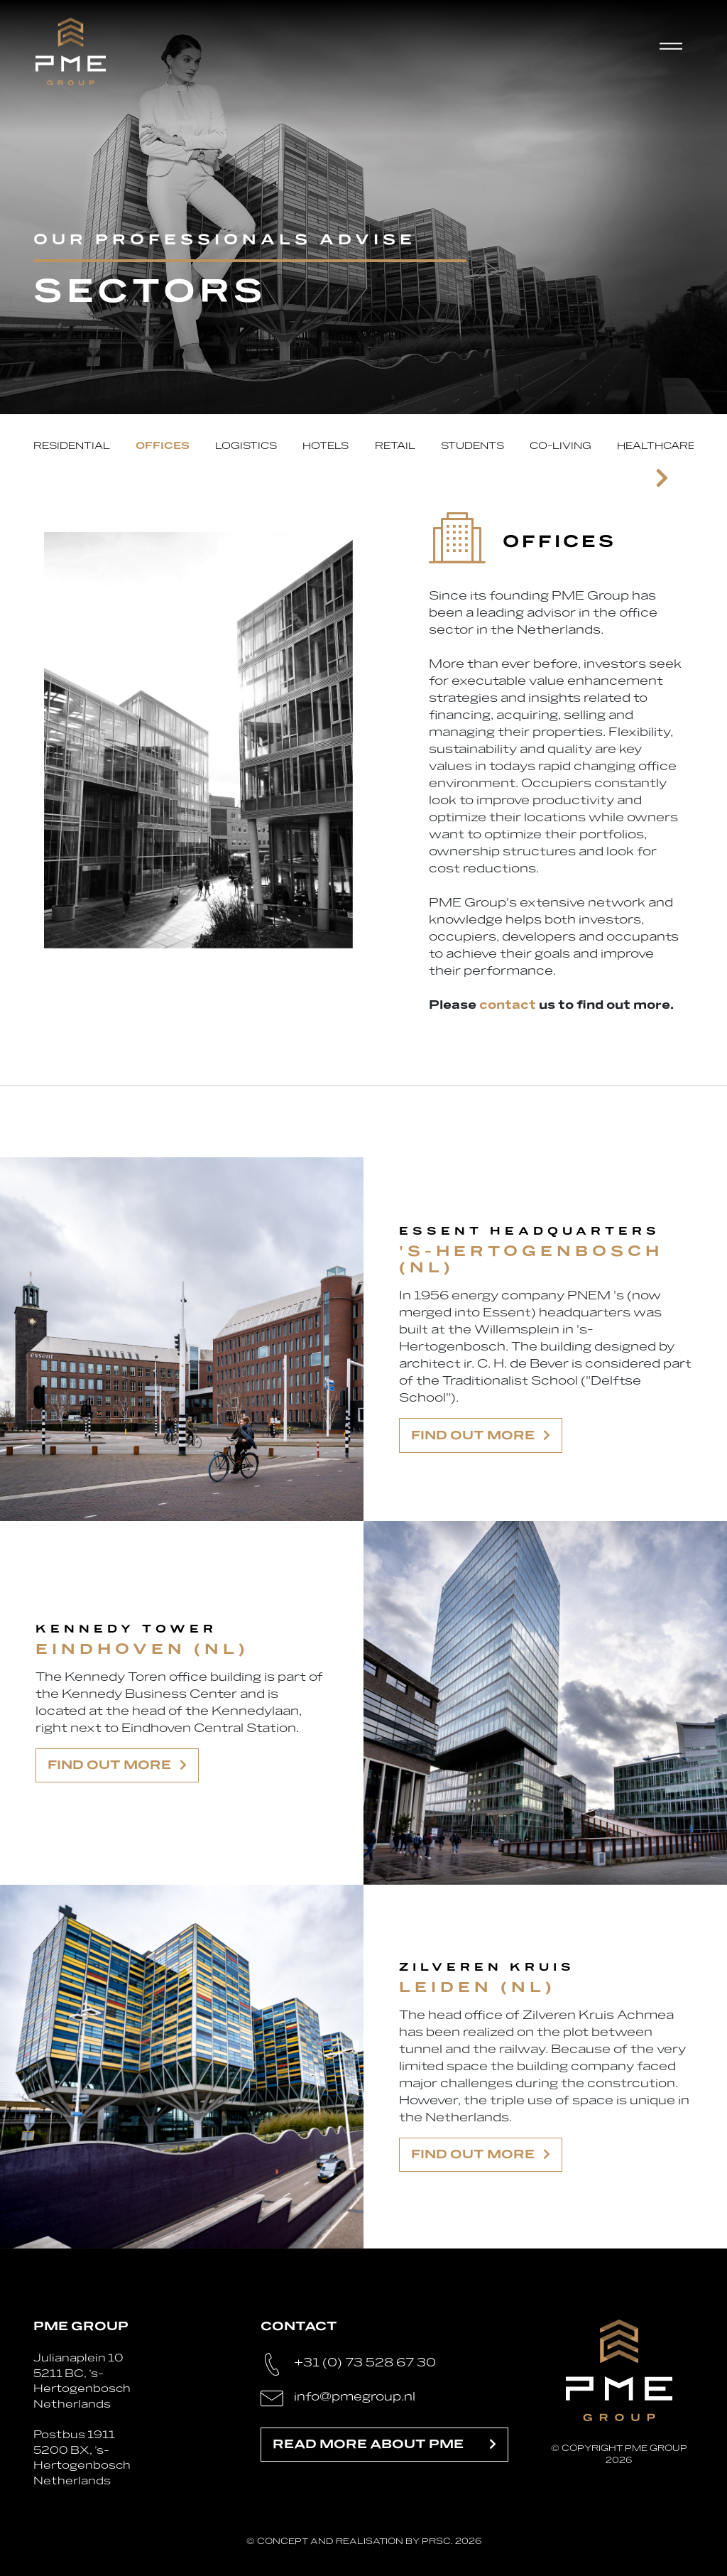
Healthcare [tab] (656, 445)
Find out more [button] (480, 1435)
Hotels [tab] (325, 445)
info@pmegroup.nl (354, 2396)
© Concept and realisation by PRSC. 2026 (363, 2541)
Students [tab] (472, 445)
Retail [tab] (395, 445)
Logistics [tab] (246, 445)
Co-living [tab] (560, 445)
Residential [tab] (71, 445)
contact (507, 1005)
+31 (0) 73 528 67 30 (365, 2362)
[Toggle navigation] (677, 51)
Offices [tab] (163, 445)
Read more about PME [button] (384, 2444)
